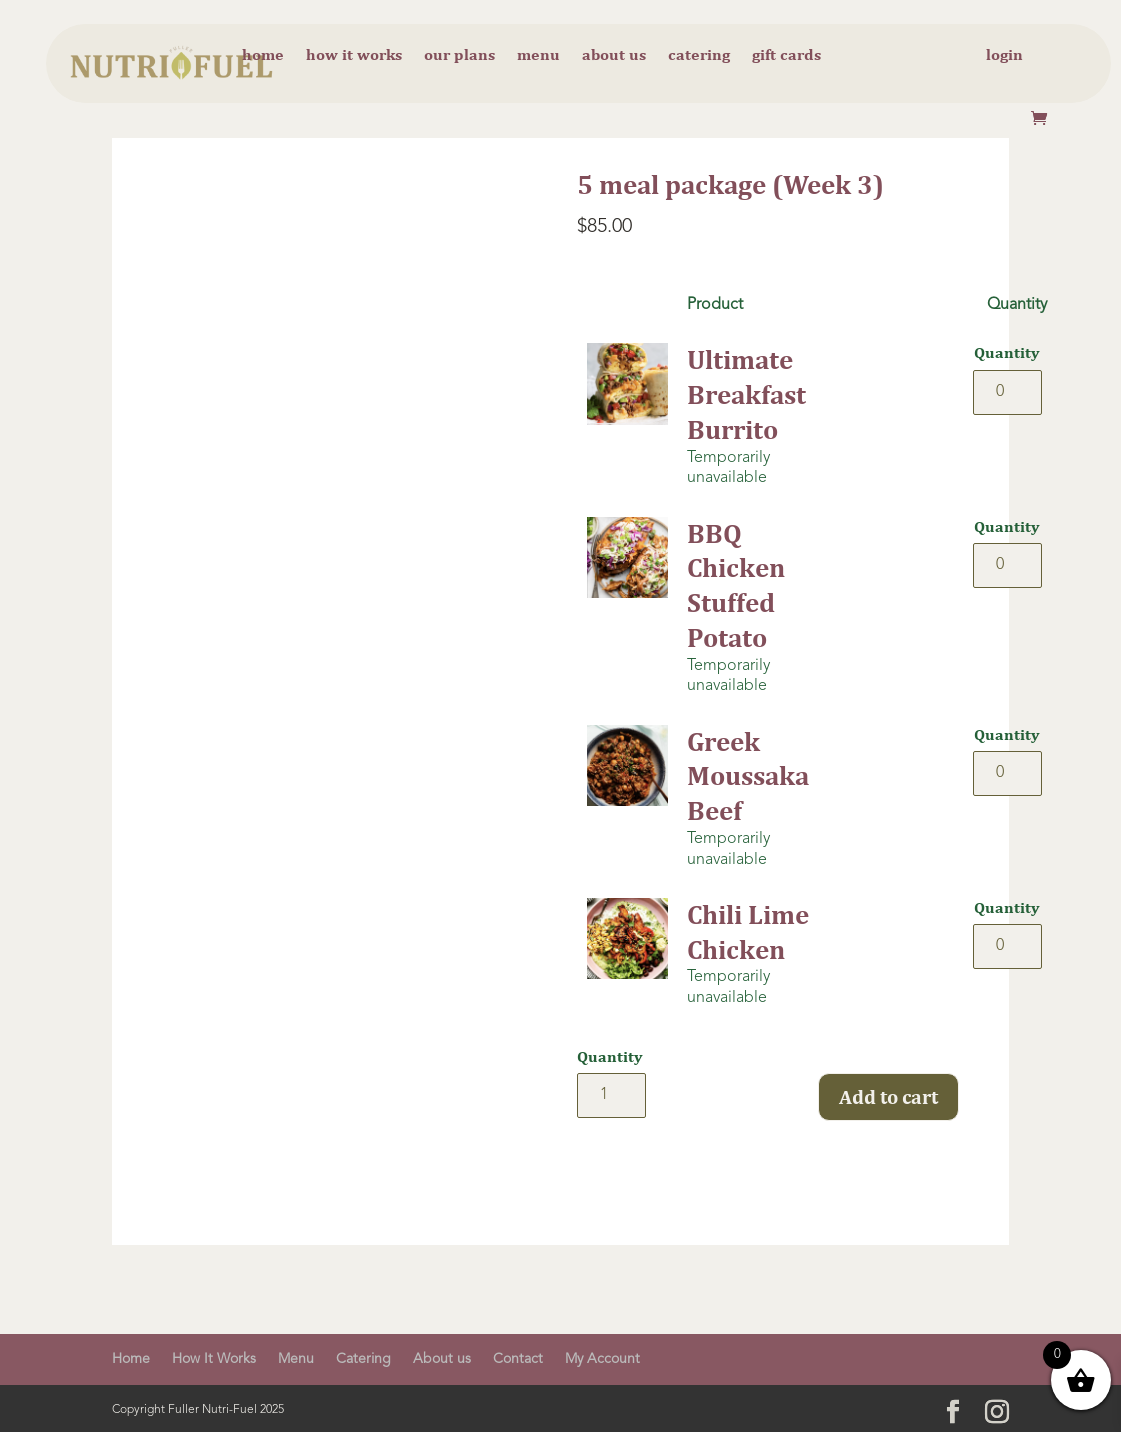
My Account (602, 1359)
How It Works (214, 1359)
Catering (699, 56)
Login (1004, 56)
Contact (518, 1359)
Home (263, 56)
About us (614, 56)
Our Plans (459, 56)
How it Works (354, 56)
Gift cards (786, 56)
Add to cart (888, 1096)
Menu (538, 56)
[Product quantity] (1007, 392)
